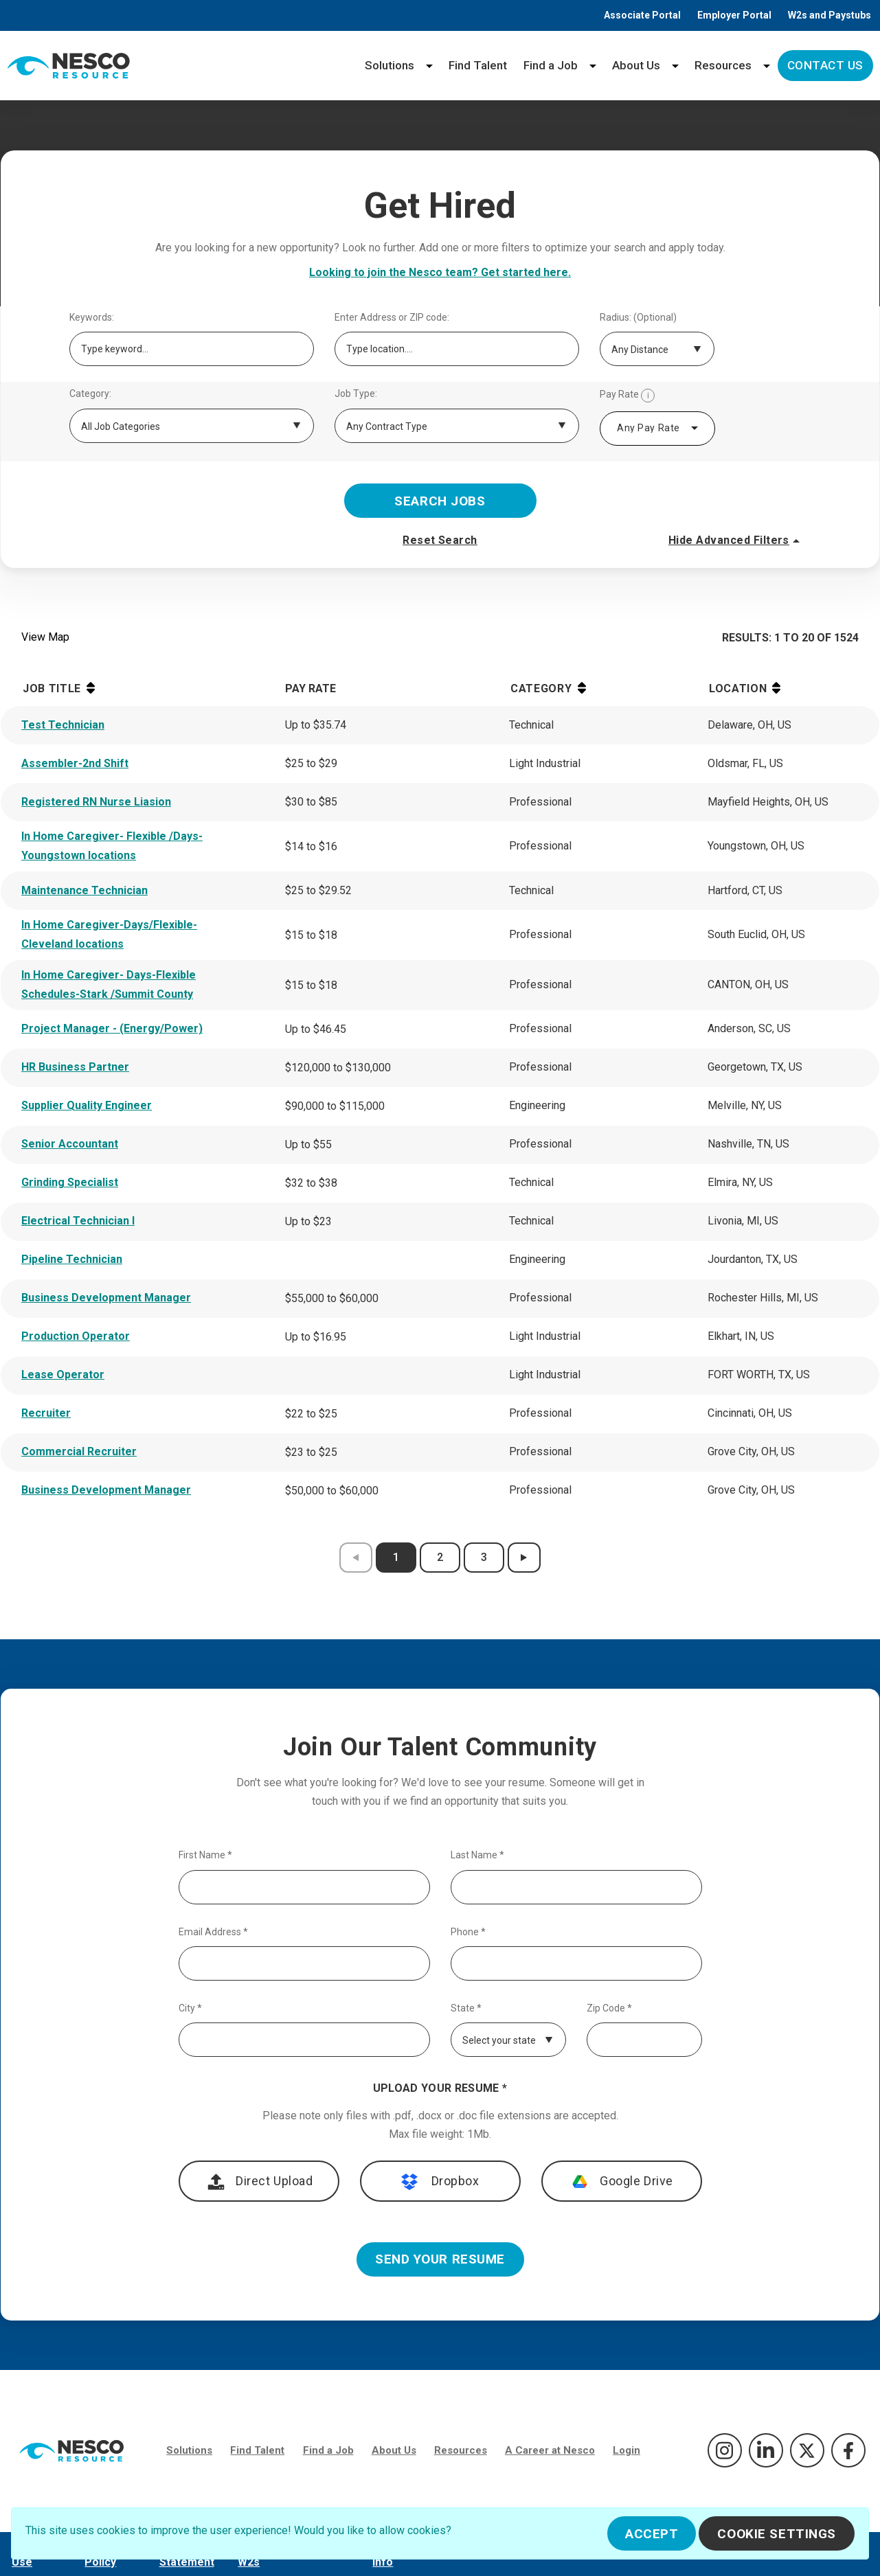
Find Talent (478, 65)
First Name (205, 1855)
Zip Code (609, 2008)
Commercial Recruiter (79, 1451)
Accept (651, 2534)
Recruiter (46, 1413)
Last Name (477, 1855)
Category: (90, 394)
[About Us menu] (675, 65)
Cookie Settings (776, 2534)
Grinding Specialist (69, 1182)
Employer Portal (734, 15)
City (190, 2008)
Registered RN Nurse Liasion (96, 801)
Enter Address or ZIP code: (392, 317)
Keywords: (91, 317)
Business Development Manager (106, 1297)
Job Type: (356, 394)
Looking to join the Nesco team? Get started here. (440, 272)
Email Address (213, 1932)
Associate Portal (642, 15)
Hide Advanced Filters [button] (735, 540)
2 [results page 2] (440, 1557)
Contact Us (825, 65)
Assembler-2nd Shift (74, 763)
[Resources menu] (767, 65)
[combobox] (657, 428)
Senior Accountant (69, 1143)
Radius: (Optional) (638, 317)
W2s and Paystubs (829, 15)
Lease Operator (62, 1374)
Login (626, 2450)
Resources (723, 65)
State (466, 2008)
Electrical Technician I (78, 1220)
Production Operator (75, 1336)
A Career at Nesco (550, 2450)
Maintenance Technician (84, 890)
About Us (636, 65)
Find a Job (550, 65)
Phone (468, 1932)
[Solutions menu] (429, 65)
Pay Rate (627, 395)
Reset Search (440, 540)
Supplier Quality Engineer (86, 1105)
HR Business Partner (75, 1066)
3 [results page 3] (484, 1557)
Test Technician (62, 724)
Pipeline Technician (71, 1259)
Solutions (389, 65)
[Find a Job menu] (593, 65)
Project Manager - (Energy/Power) (112, 1028)
